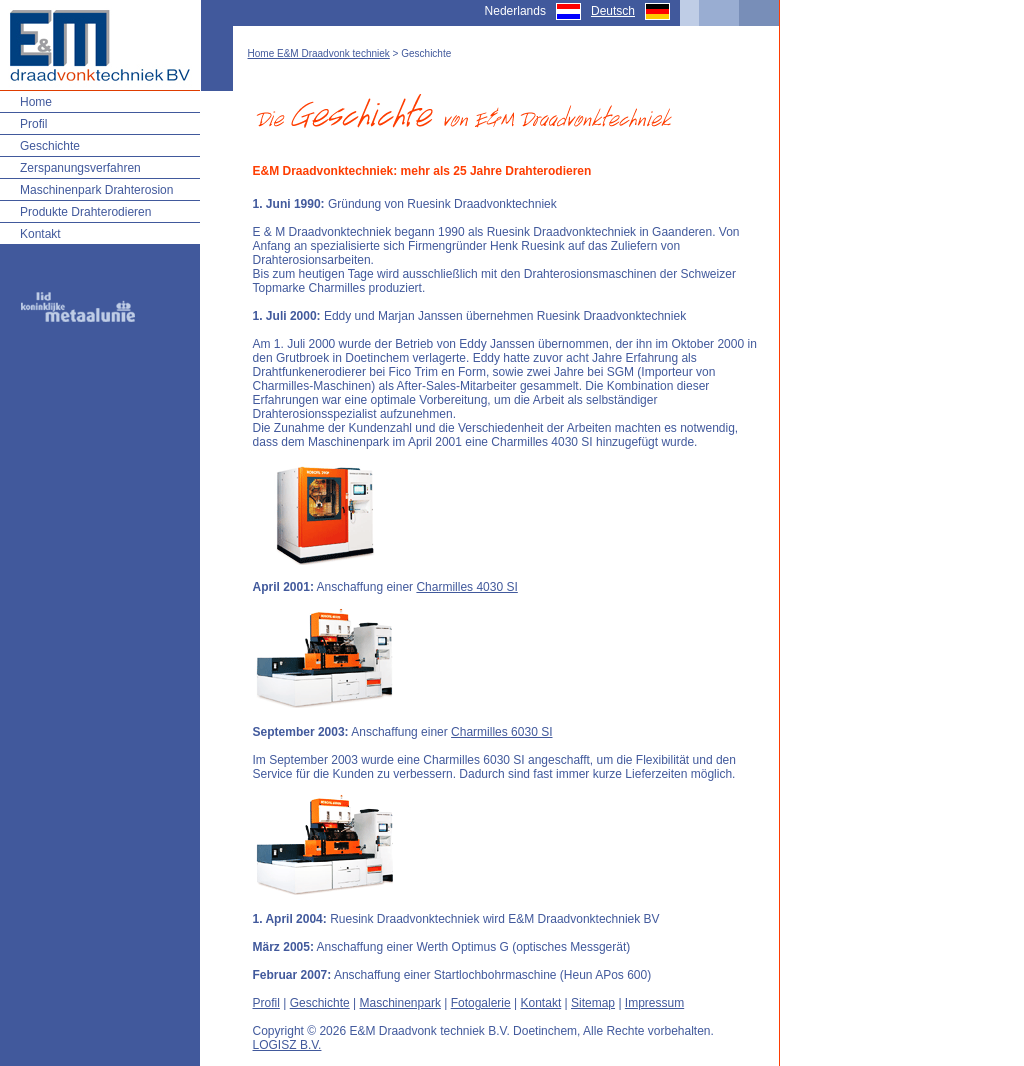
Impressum (654, 1003)
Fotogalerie (481, 1003)
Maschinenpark (400, 1003)
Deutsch (613, 11)
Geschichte (50, 146)
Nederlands (515, 11)
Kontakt (40, 234)
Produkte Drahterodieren (85, 212)
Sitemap (593, 1003)
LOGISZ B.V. (287, 1045)
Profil (33, 124)
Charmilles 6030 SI (501, 732)
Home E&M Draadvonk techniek (319, 53)
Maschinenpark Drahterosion (96, 190)
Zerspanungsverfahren (80, 168)
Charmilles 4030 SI (466, 587)
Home (36, 102)
